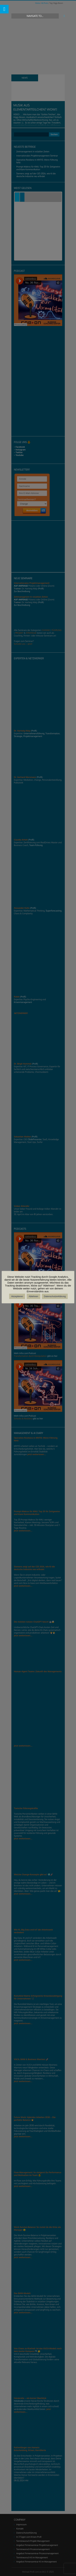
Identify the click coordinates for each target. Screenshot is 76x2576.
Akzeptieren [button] (17, 1296)
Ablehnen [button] (33, 1296)
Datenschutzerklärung (55, 1296)
